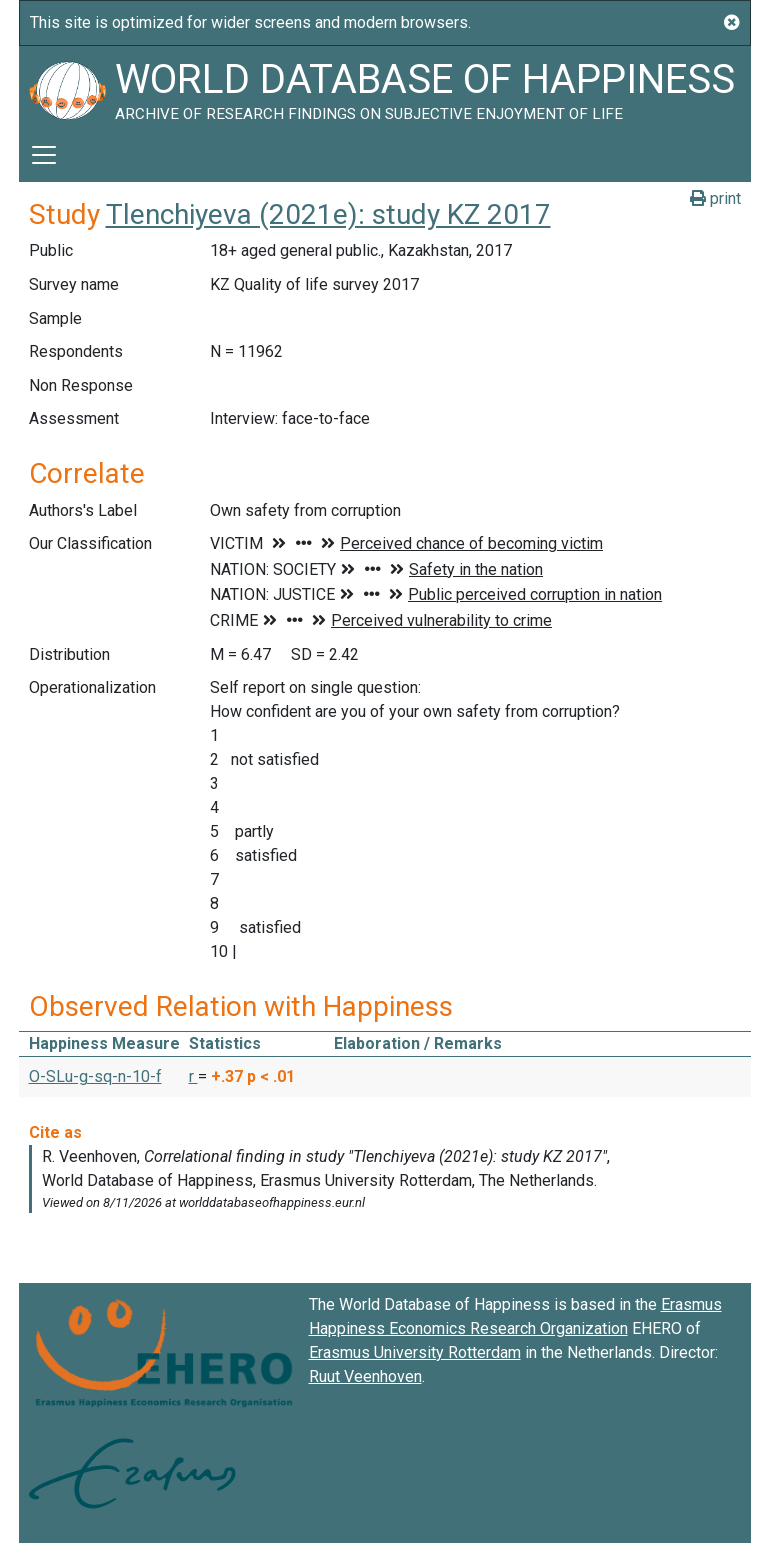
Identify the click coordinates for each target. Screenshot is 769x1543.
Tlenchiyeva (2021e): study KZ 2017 (328, 214)
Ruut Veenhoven (365, 1376)
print (715, 198)
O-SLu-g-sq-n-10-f (95, 1076)
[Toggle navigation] (44, 155)
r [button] (193, 1076)
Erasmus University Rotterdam (415, 1352)
